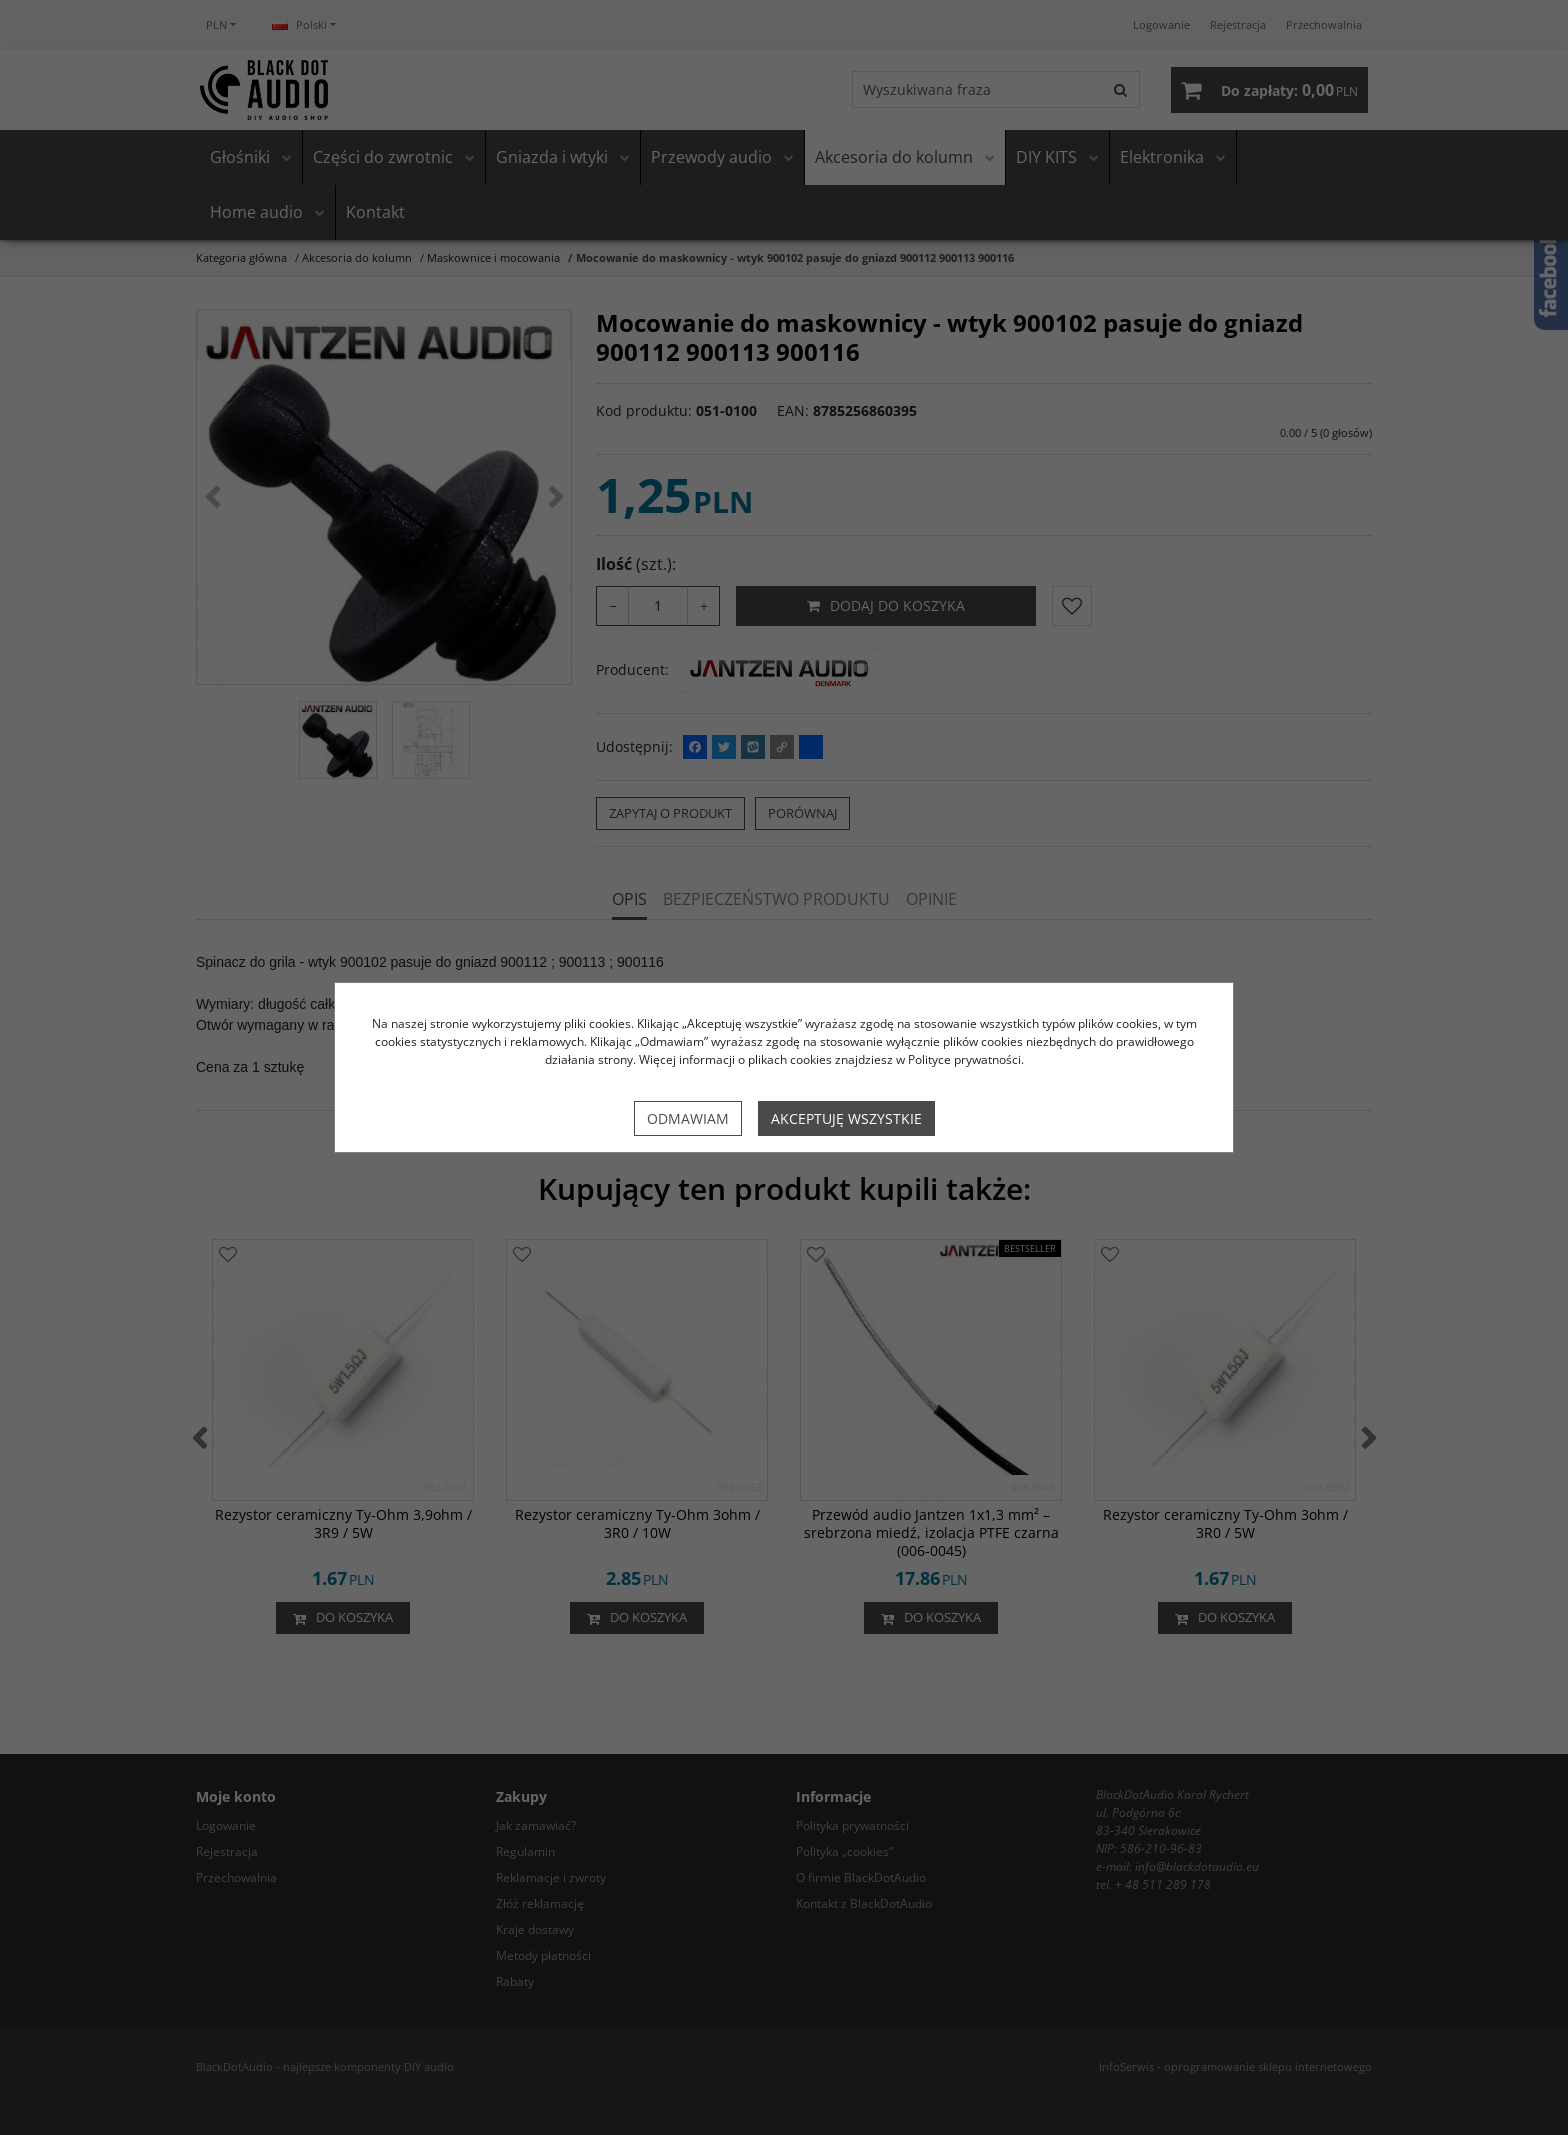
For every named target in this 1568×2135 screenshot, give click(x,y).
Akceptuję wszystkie (846, 1118)
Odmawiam (688, 1118)
